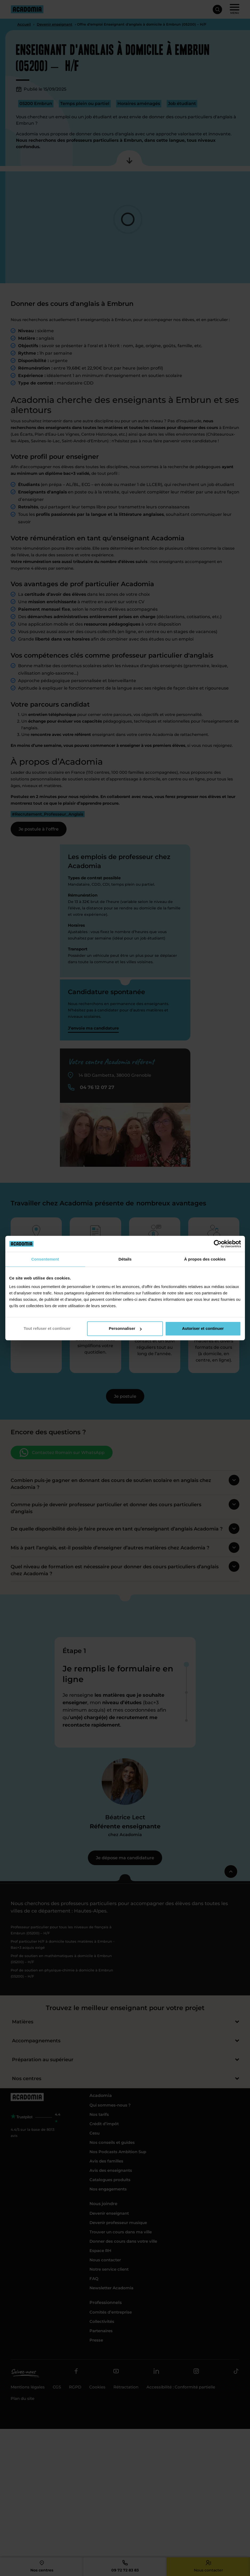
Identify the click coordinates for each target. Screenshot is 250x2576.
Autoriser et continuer (203, 1328)
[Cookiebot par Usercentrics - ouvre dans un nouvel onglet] (217, 1244)
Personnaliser (125, 1328)
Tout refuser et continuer (47, 1328)
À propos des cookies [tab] (205, 1259)
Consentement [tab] (45, 1259)
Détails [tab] (125, 1259)
